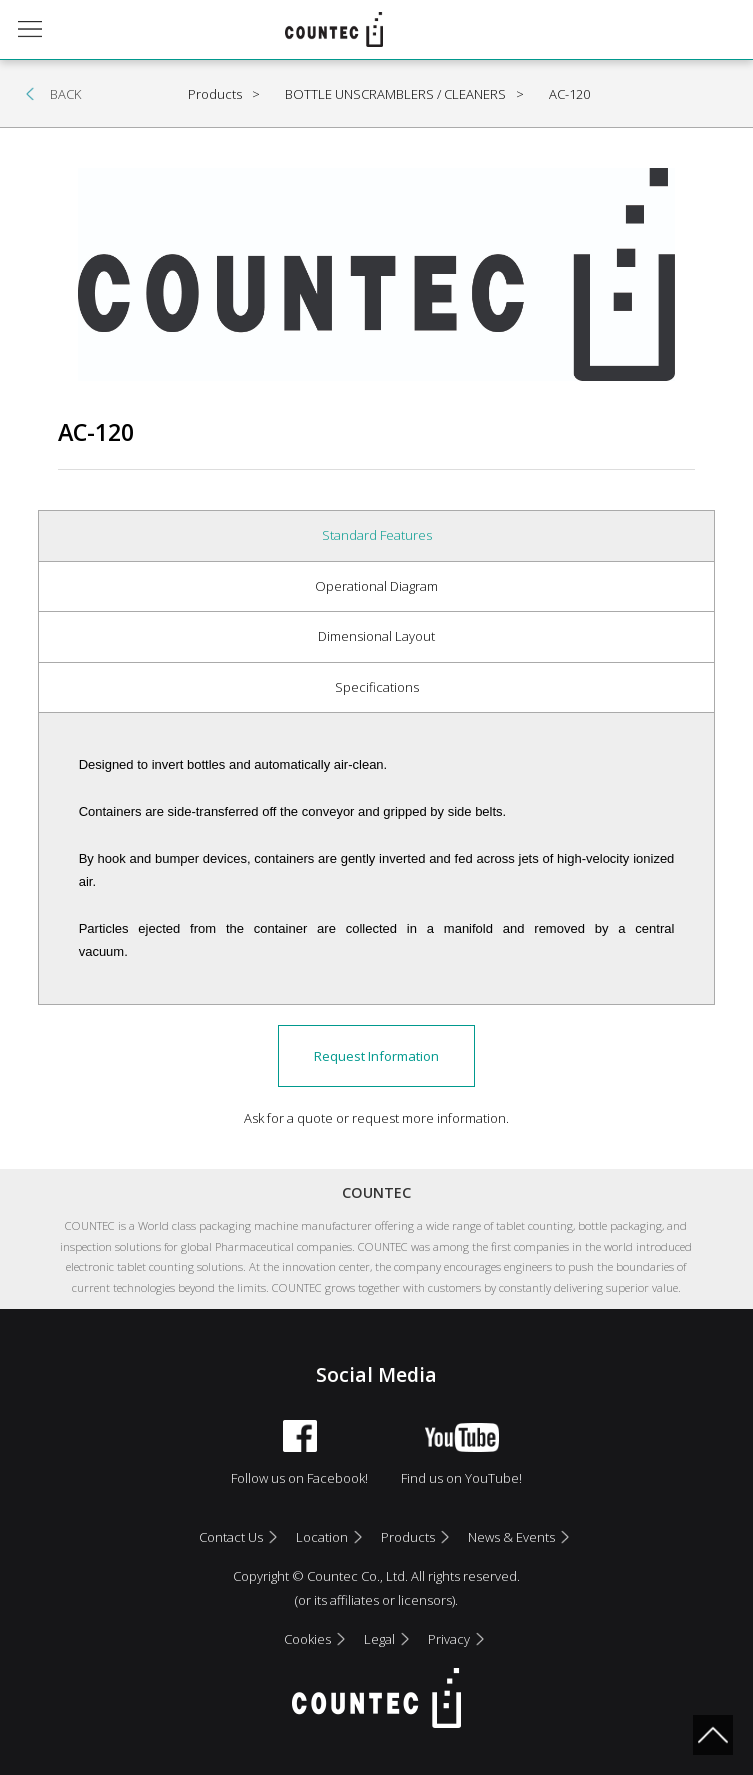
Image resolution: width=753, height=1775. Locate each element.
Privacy (449, 1639)
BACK (65, 94)
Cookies (307, 1639)
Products (408, 1537)
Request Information (376, 1056)
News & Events (511, 1537)
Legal (379, 1639)
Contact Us (231, 1537)
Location (322, 1537)
